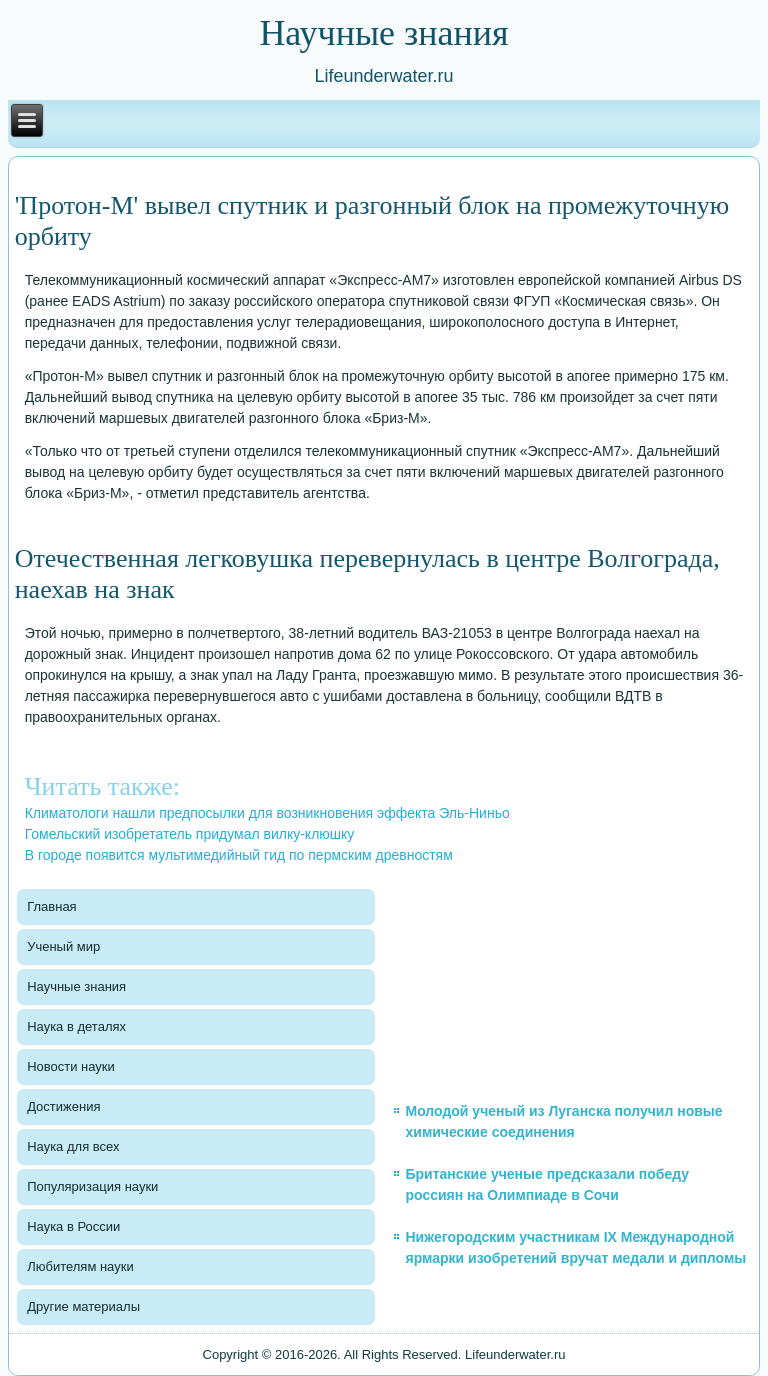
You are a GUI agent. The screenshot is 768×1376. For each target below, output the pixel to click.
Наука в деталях (76, 1026)
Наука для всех (73, 1146)
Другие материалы (83, 1306)
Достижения (63, 1106)
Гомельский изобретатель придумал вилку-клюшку (190, 834)
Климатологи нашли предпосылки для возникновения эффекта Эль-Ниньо (267, 813)
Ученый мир (63, 946)
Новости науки (71, 1066)
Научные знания (76, 986)
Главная (51, 906)
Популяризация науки (92, 1186)
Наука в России (73, 1226)
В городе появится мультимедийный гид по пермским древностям (239, 855)
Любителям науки (80, 1266)
